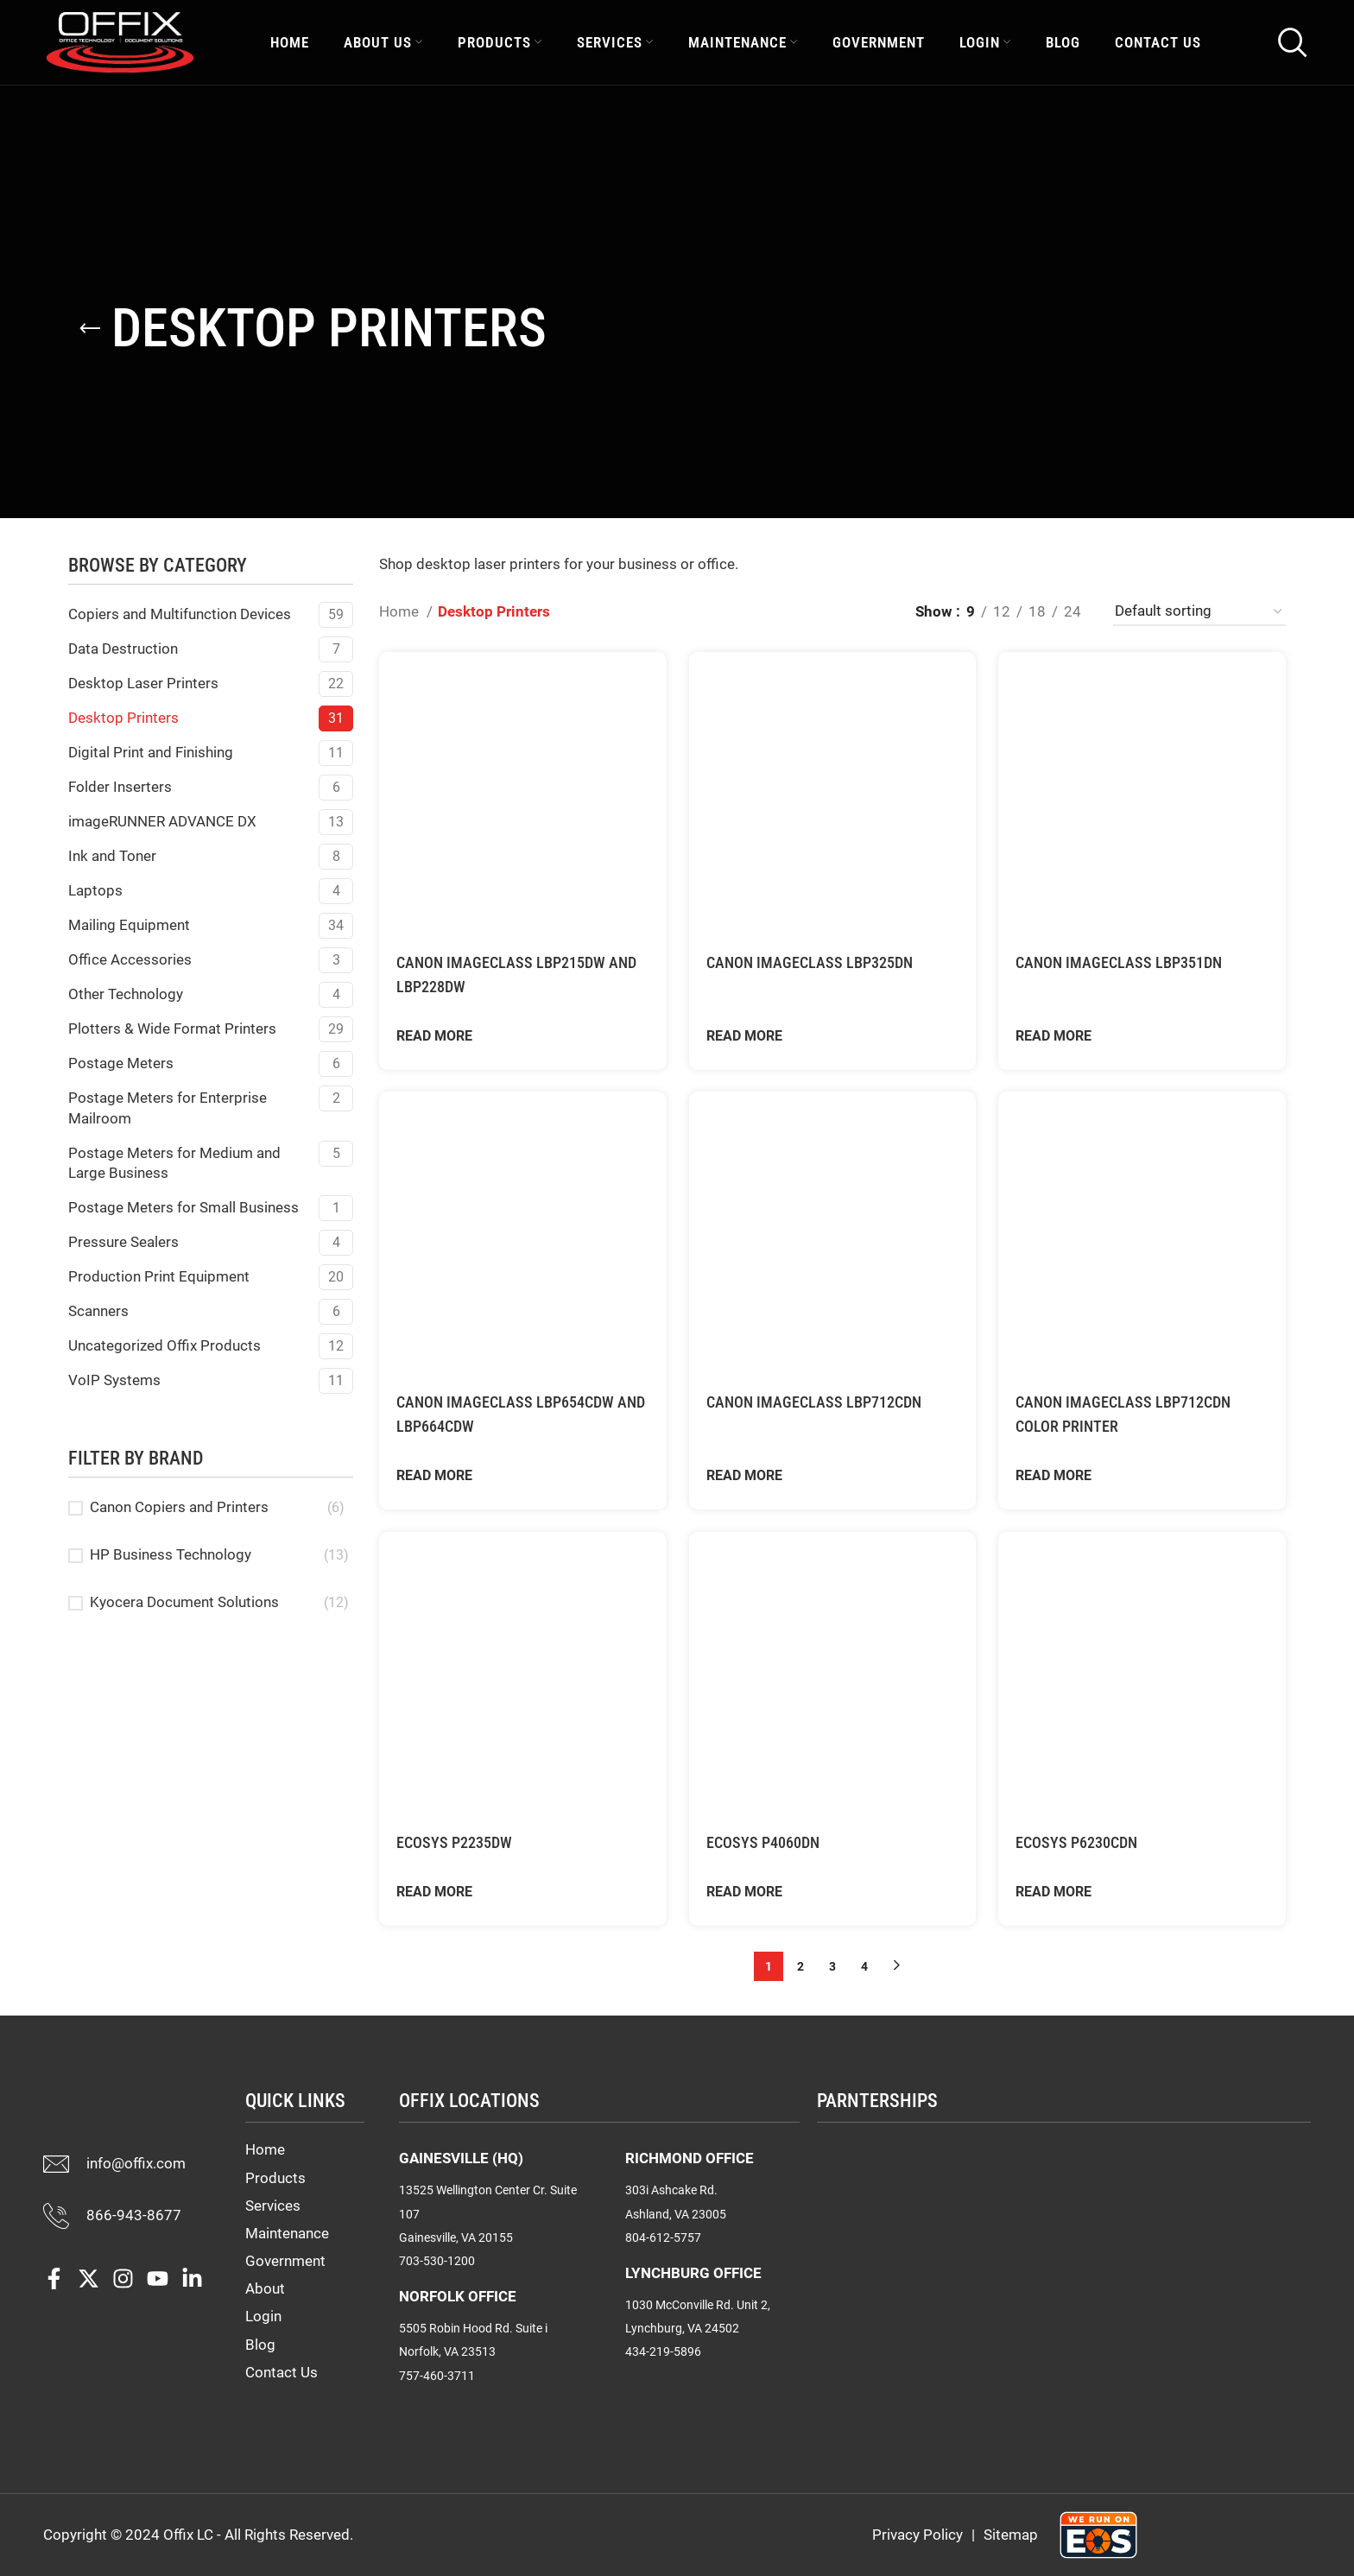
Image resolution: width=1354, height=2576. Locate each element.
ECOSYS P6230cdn (1085, 1842)
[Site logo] (120, 45)
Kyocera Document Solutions (184, 1602)
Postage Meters (121, 1063)
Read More (434, 1033)
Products (275, 2178)
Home (400, 611)
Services (273, 2205)
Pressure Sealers (123, 1241)
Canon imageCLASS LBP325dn (820, 959)
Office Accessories (130, 959)
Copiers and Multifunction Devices (179, 614)
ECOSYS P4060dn (769, 1612)
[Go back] (89, 329)
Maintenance (287, 2233)
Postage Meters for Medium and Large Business (174, 1163)
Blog (260, 2344)
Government (285, 2260)
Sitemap (1011, 2534)
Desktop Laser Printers (143, 683)
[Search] (1292, 47)
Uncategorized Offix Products (164, 1345)
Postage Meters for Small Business (183, 1207)
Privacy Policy (917, 2534)
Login (263, 2316)
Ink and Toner (112, 855)
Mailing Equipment (129, 925)
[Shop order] (1199, 611)
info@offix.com (136, 2163)
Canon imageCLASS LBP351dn (1131, 959)
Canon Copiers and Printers (179, 1507)
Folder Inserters (120, 786)
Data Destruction (123, 648)
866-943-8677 (133, 2215)
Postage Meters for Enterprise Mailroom (167, 1108)
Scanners (98, 1311)
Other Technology (125, 994)
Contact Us (281, 2372)
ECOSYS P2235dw (460, 1842)
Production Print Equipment (159, 1276)
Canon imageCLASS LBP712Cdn (825, 1400)
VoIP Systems (114, 1380)
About (265, 2288)
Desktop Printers (123, 717)
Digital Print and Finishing (150, 752)
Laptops (95, 890)
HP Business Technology (170, 1554)
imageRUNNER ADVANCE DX (162, 821)
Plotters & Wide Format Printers (172, 1028)
